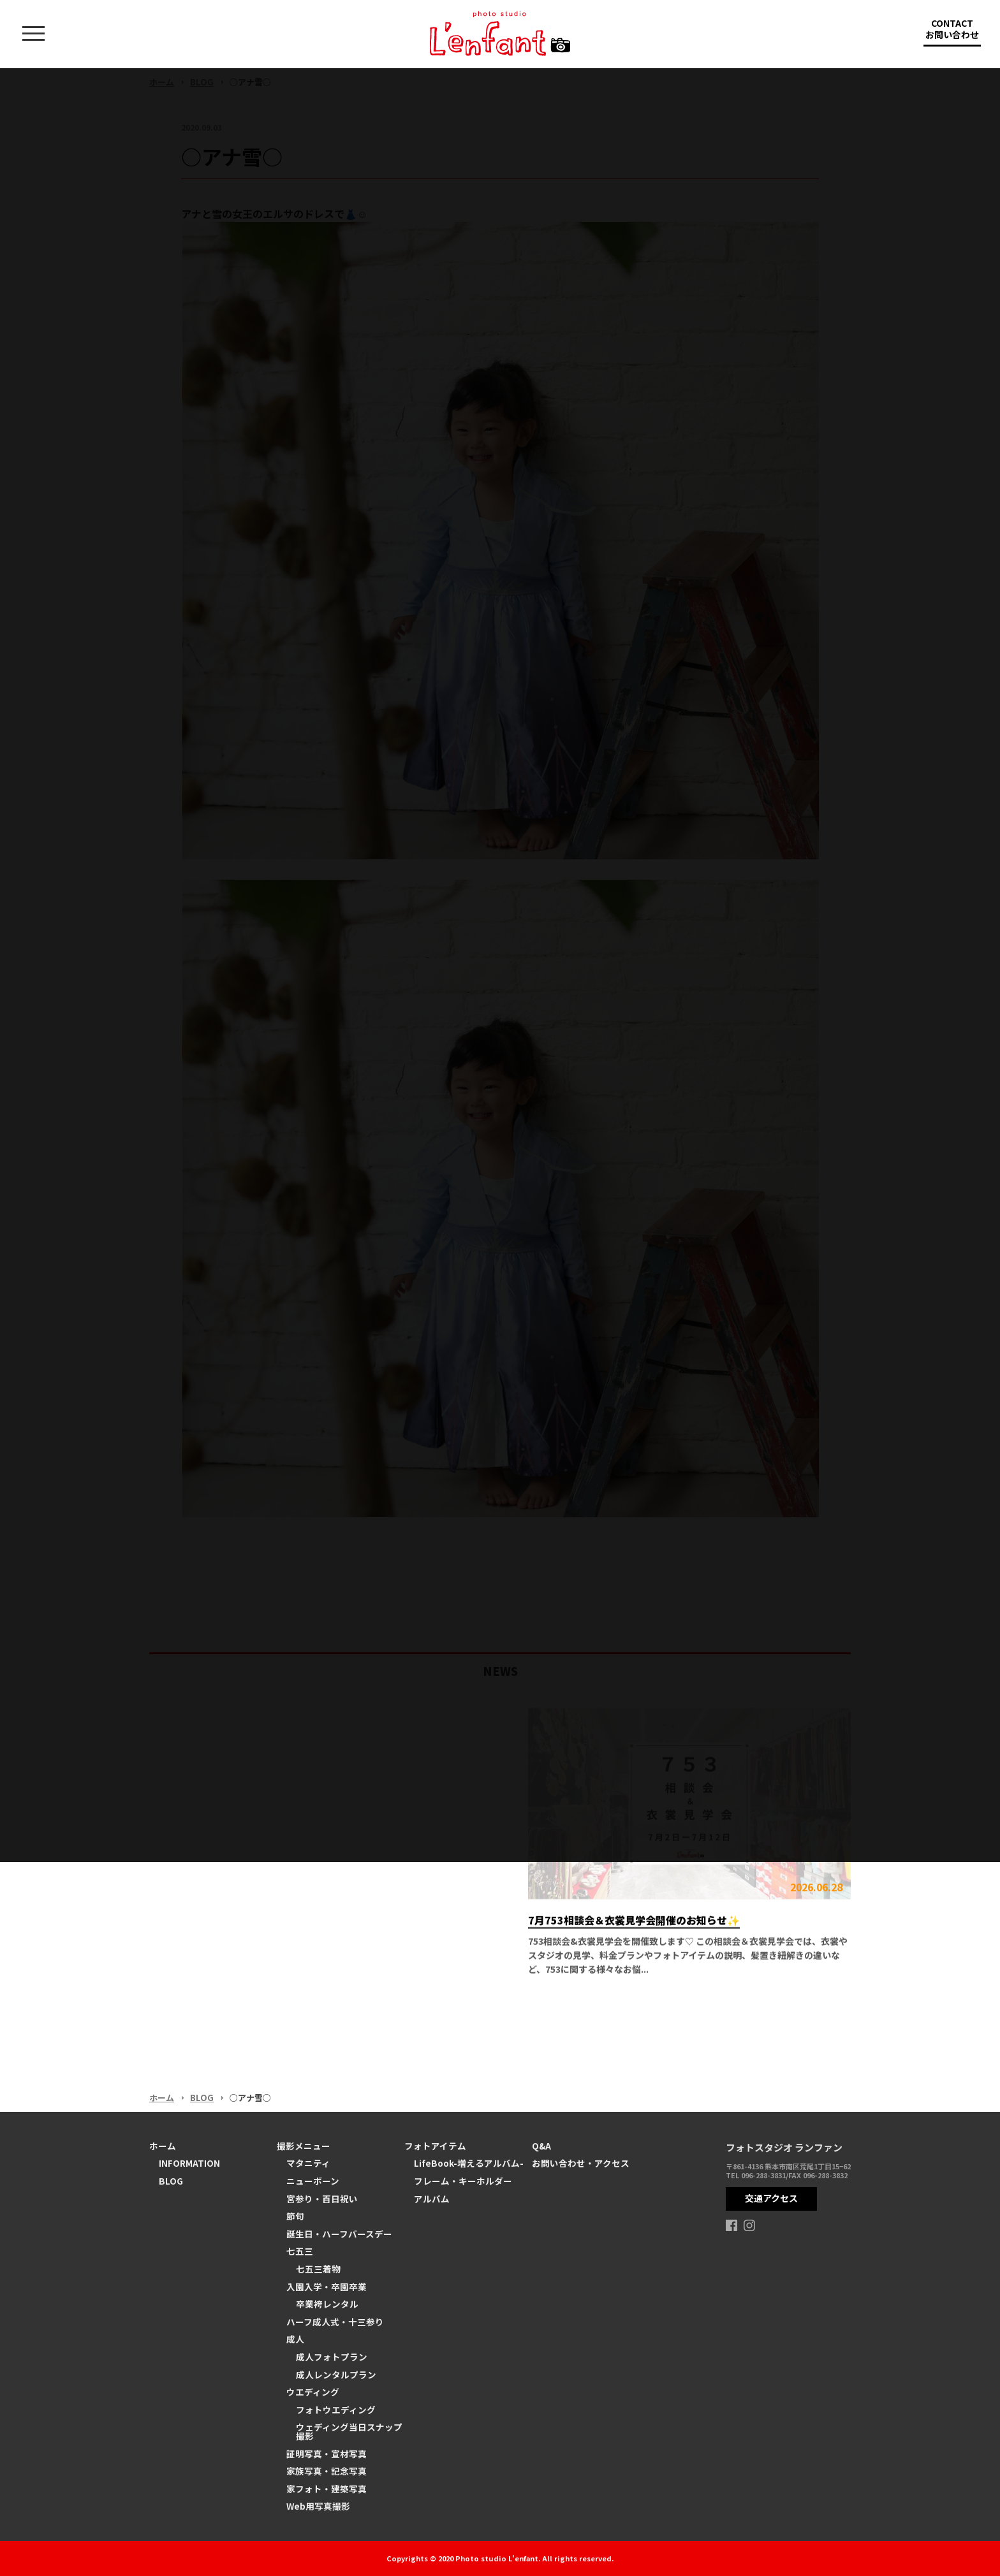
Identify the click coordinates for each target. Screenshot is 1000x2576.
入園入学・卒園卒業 (326, 2286)
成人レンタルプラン (336, 2374)
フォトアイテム (435, 2145)
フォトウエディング (336, 2409)
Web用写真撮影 (318, 2506)
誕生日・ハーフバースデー (339, 2233)
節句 (295, 2215)
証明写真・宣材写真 (326, 2453)
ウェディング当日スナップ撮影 (349, 2431)
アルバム (432, 2198)
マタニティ (308, 2163)
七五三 (299, 2251)
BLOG (171, 2180)
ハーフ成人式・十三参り (335, 2321)
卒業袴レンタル (327, 2303)
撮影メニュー (303, 2145)
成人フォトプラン (331, 2356)
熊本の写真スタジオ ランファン (500, 33)
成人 (295, 2338)
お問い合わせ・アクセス (580, 2163)
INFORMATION (189, 2163)
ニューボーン (312, 2180)
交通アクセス (771, 2198)
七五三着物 (318, 2268)
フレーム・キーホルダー (463, 2180)
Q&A (541, 2145)
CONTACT (952, 32)
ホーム (162, 2145)
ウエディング (312, 2391)
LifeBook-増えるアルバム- (469, 2163)
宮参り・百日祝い (322, 2198)
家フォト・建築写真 (326, 2488)
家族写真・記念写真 (326, 2470)
